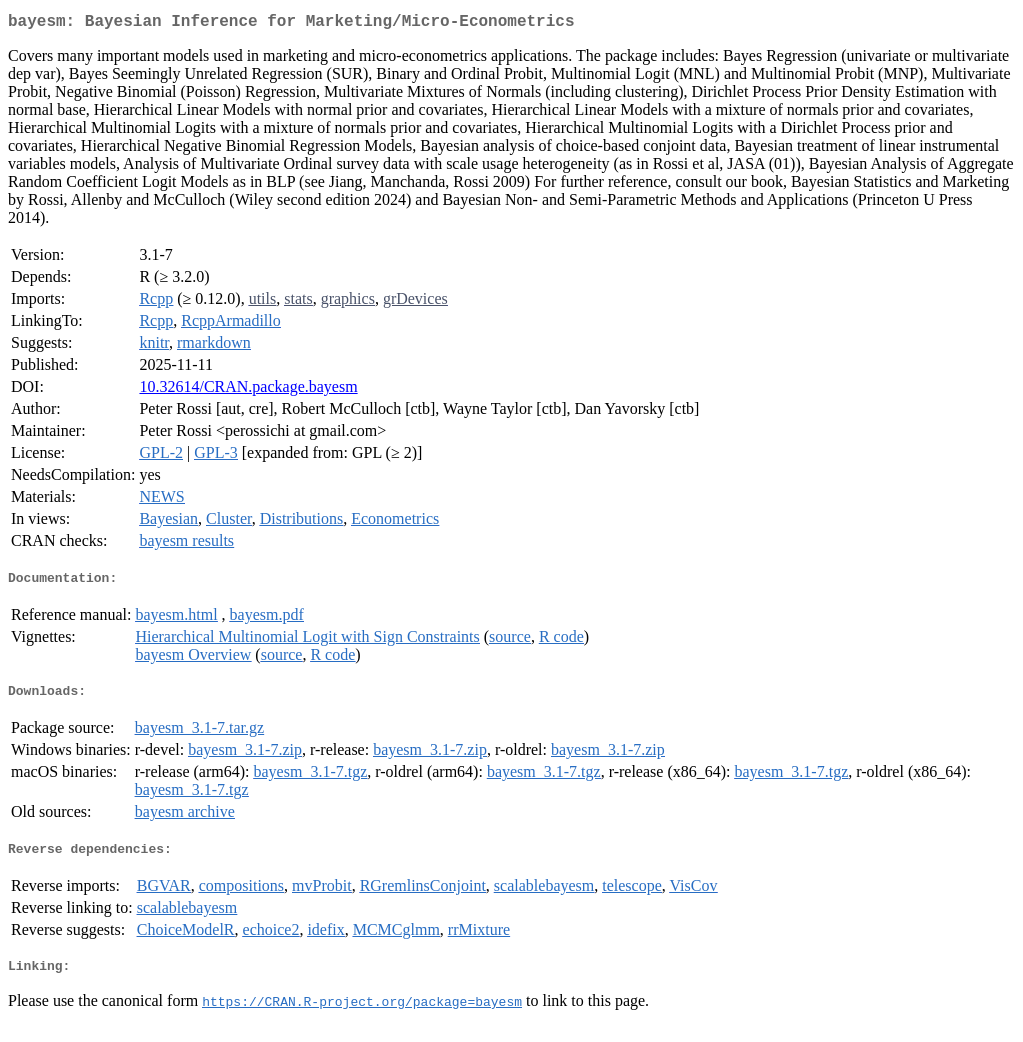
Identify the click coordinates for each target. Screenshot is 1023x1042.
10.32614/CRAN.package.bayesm (248, 390)
